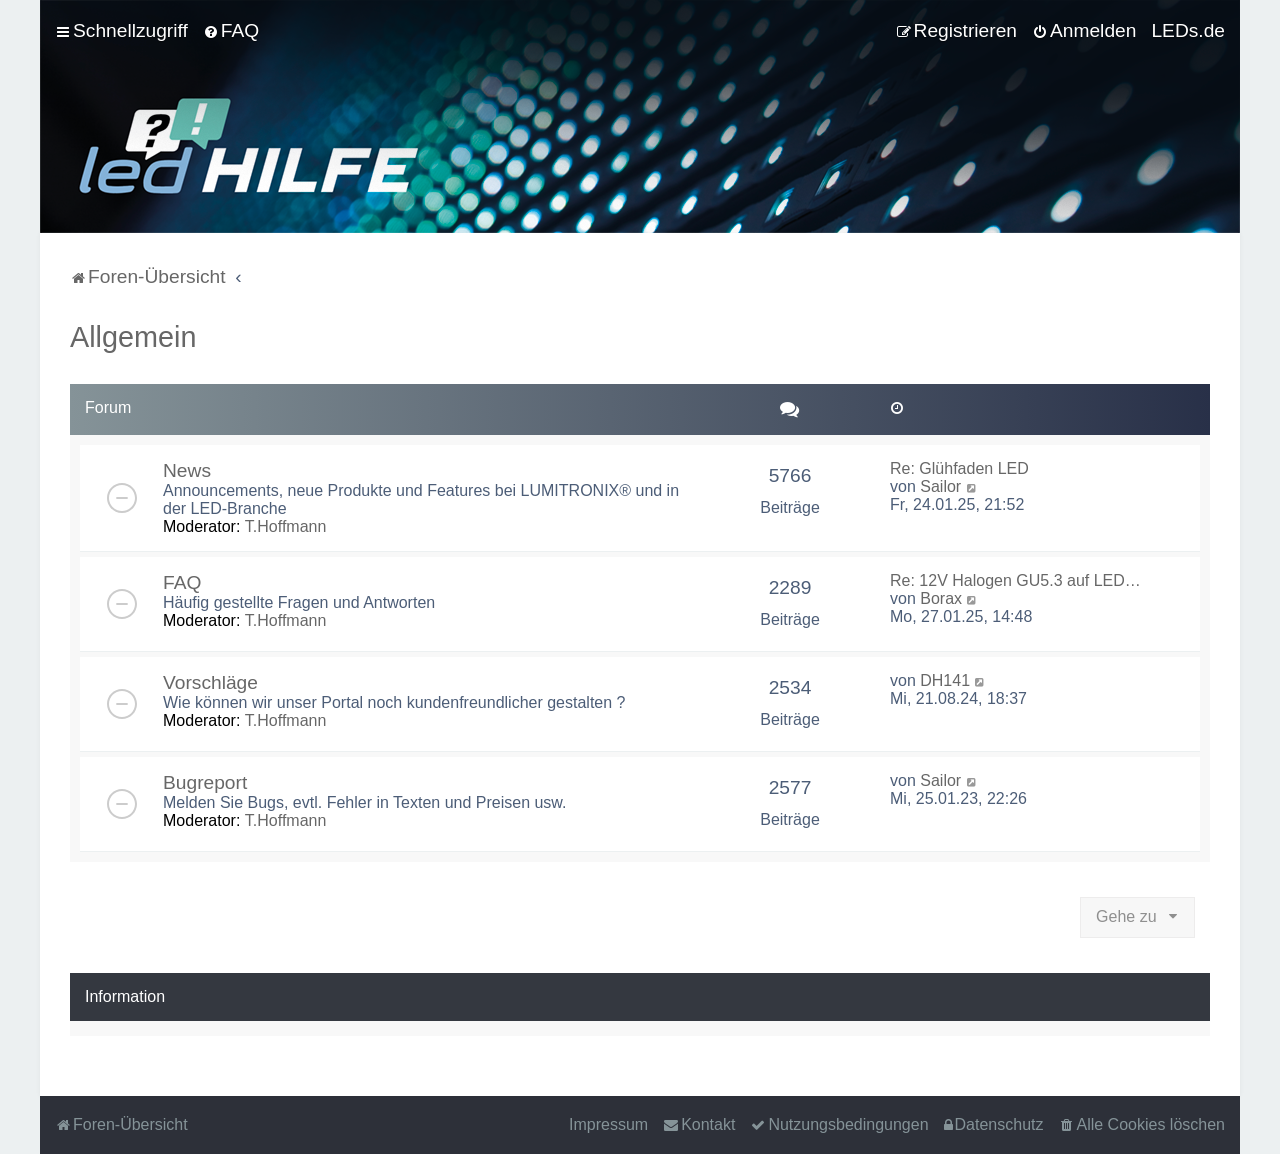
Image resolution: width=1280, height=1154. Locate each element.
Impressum (608, 1124)
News (187, 470)
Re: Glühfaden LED (959, 468)
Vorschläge (210, 682)
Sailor (940, 486)
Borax (941, 598)
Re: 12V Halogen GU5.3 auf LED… (1015, 580)
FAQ (182, 582)
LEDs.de (1188, 30)
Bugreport (205, 782)
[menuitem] (231, 31)
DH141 (945, 680)
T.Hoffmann (286, 526)
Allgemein (133, 337)
